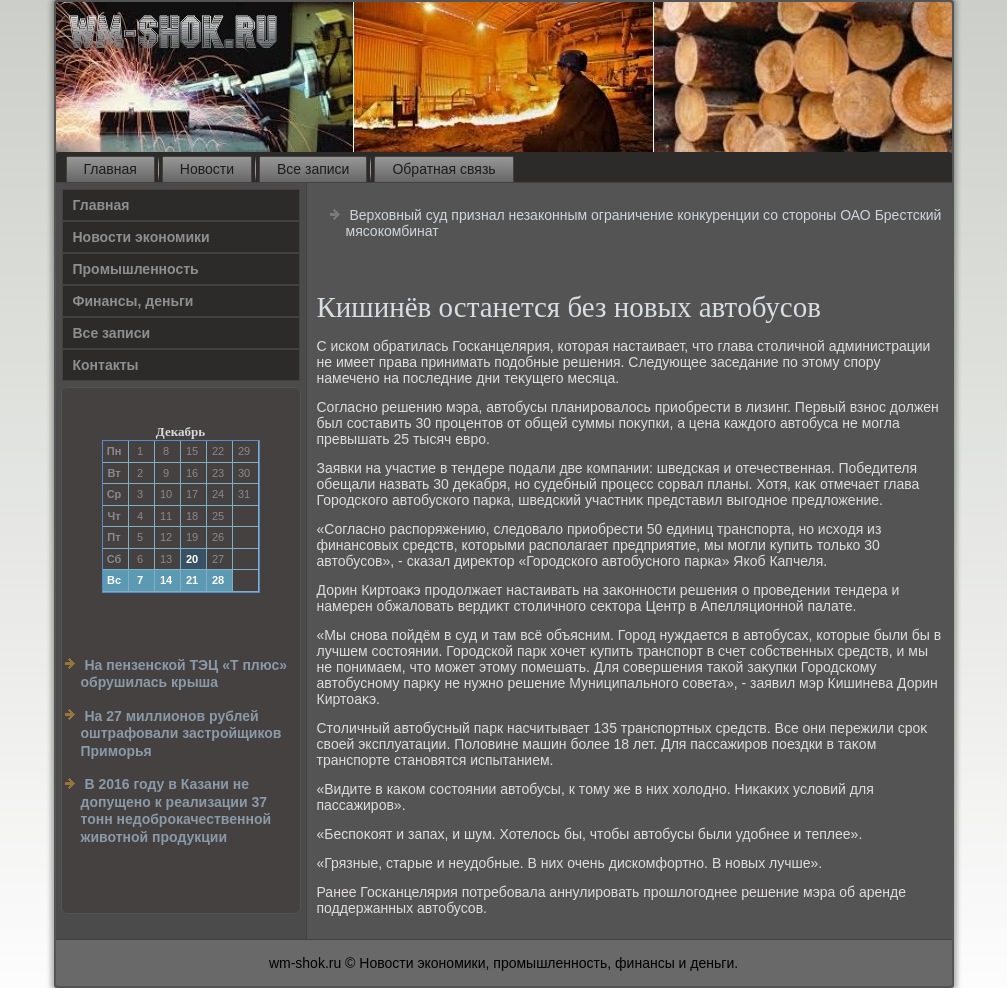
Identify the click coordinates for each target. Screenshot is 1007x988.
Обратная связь (443, 169)
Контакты (106, 365)
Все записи (313, 169)
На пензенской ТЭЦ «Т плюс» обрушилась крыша (184, 674)
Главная (110, 169)
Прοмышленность (136, 269)
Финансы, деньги (133, 301)
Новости (207, 169)
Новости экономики (141, 237)
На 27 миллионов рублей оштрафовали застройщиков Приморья (181, 733)
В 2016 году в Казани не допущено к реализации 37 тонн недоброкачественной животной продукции (176, 810)
